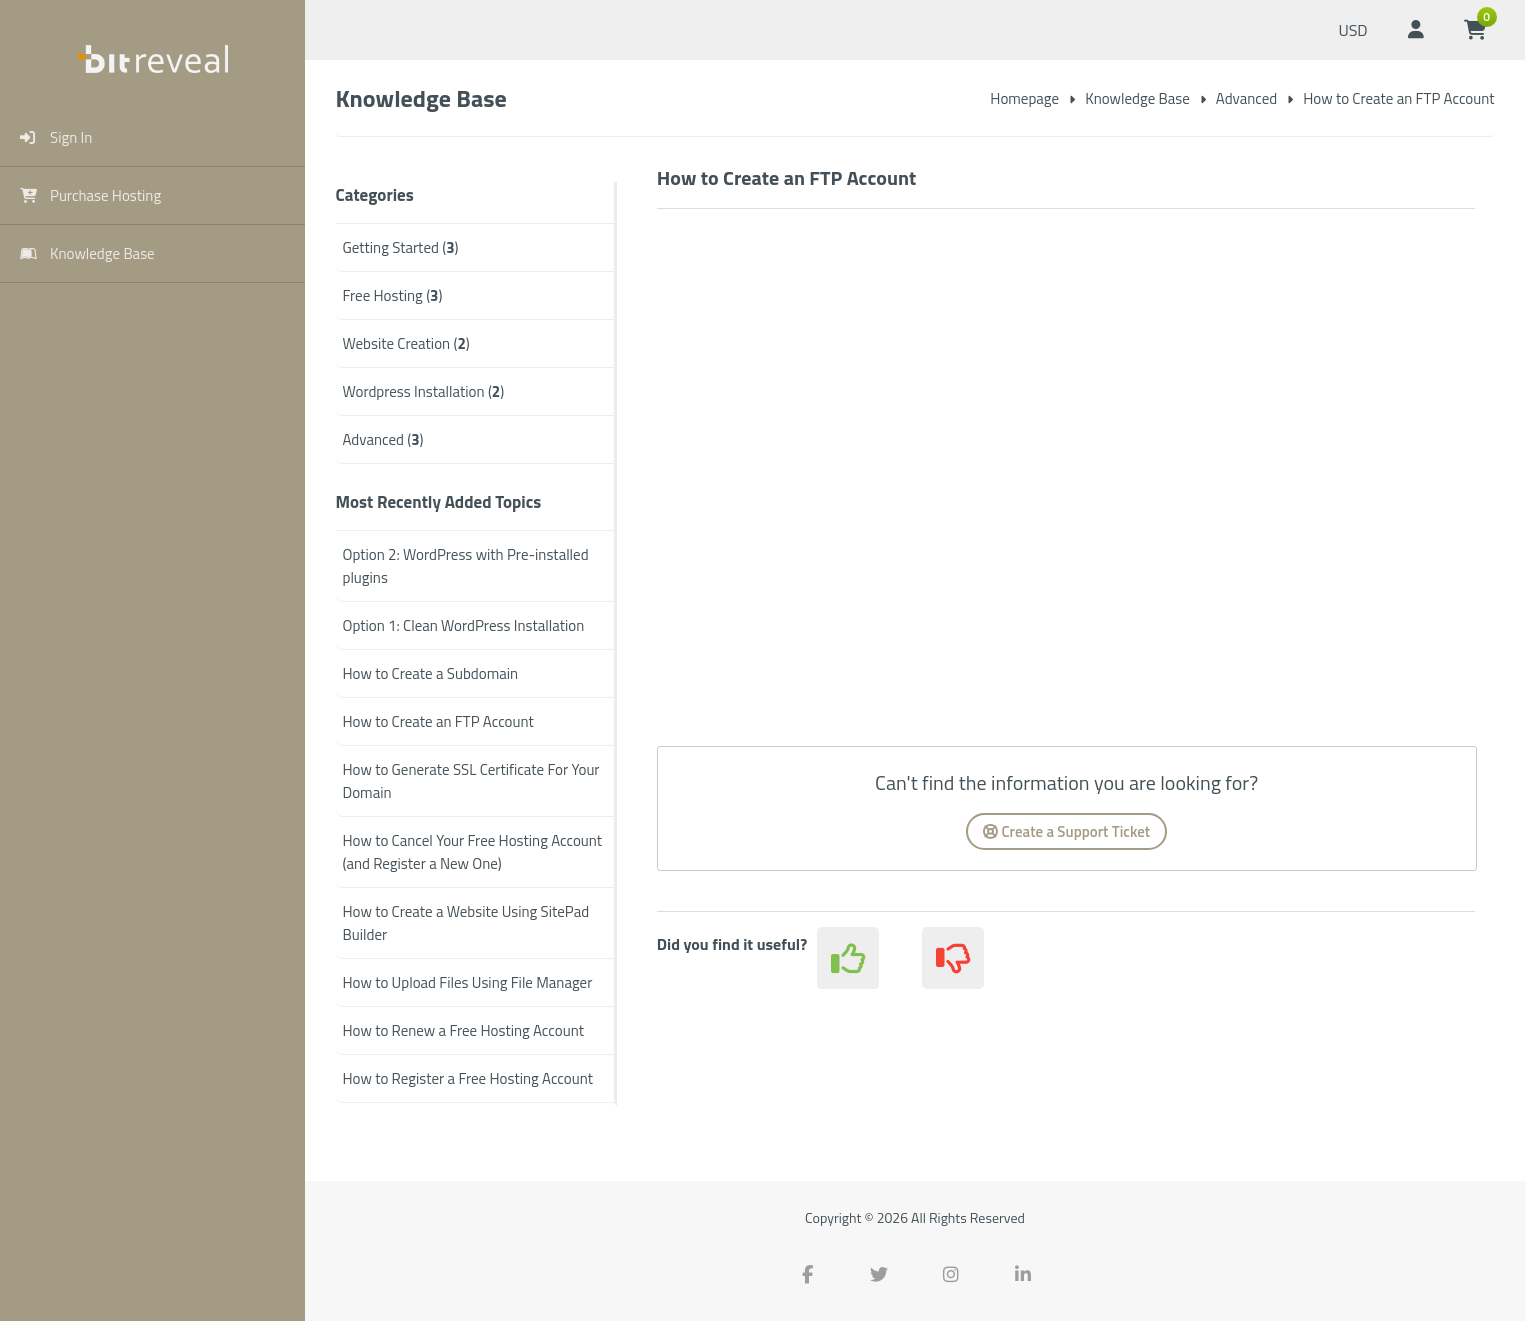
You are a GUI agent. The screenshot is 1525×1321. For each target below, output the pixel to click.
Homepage (1024, 98)
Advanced (1246, 98)
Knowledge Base (1137, 98)
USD (1352, 30)
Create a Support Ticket (1066, 831)
